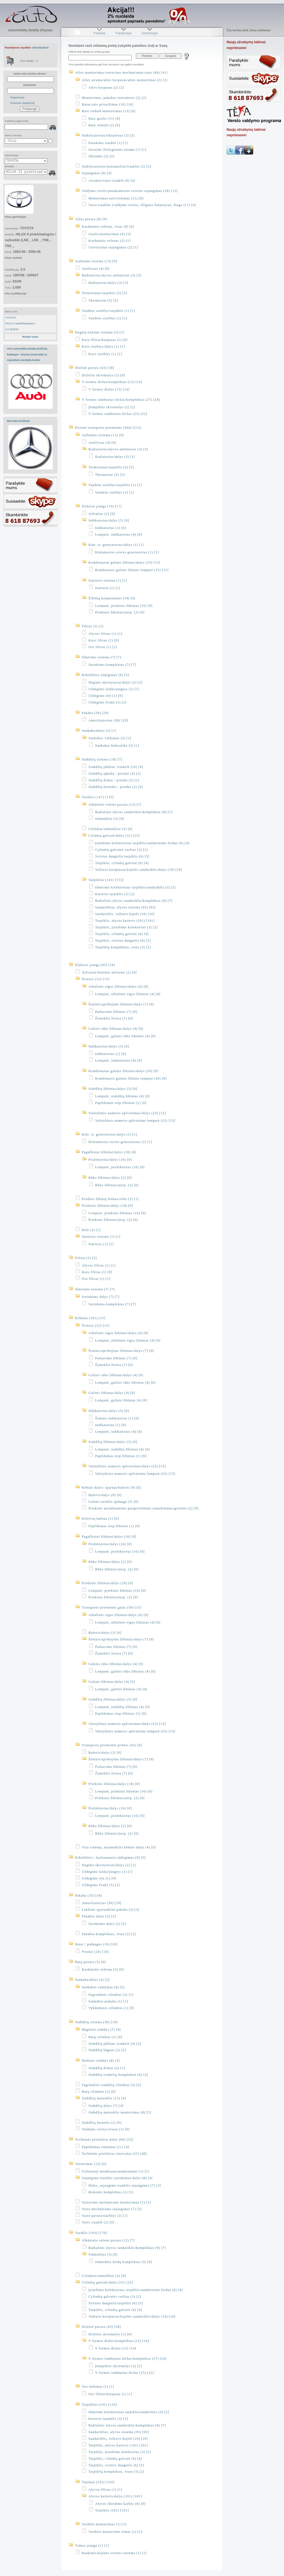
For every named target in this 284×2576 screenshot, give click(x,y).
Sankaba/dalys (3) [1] (99, 731)
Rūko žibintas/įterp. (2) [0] (117, 1185)
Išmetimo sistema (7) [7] (101, 657)
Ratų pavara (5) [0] (90, 1962)
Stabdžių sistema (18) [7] (102, 759)
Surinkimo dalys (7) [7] (101, 1297)
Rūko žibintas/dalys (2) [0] (110, 1178)
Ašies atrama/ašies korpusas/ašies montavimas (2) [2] (125, 80)
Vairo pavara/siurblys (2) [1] (105, 2216)
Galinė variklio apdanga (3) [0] (113, 1502)
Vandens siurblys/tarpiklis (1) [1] (108, 311)
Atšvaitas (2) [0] (101, 514)
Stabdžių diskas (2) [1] (106, 2068)
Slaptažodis (30, 85)
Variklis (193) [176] (91, 2233)
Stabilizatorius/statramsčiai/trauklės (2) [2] (116, 166)
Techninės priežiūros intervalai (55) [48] (114, 2154)
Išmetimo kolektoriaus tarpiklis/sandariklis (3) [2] (135, 887)
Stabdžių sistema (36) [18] (96, 2022)
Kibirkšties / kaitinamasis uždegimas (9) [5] (110, 1858)
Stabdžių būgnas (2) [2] (107, 2050)
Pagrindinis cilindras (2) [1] (110, 1995)
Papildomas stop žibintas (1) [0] (120, 1103)
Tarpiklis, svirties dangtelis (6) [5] (123, 940)
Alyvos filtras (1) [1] (105, 634)
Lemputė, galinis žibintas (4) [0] (121, 1400)
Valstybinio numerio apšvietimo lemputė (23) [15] (135, 1121)
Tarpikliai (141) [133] (105, 880)
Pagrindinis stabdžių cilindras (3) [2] (111, 2085)
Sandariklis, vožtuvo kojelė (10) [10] (124, 914)
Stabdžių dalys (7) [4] (105, 2106)
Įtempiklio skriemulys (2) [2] (111, 407)
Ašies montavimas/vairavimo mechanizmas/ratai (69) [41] (121, 73)
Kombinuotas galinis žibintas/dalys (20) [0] (123, 1071)
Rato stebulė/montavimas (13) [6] (109, 111)
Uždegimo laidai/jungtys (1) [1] (113, 689)
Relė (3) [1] (91, 1230)
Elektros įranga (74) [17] (102, 506)
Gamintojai (149, 33)
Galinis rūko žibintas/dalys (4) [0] (115, 1029)
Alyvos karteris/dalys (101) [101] (115, 2496)
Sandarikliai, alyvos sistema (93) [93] (125, 907)
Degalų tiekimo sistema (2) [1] (99, 332)
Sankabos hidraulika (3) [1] (117, 746)
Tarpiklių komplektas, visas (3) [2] (123, 947)
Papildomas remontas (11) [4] (105, 2147)
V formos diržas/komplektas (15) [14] (112, 382)
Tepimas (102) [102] (98, 2482)
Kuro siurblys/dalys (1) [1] (103, 346)
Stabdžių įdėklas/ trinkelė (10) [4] (115, 767)
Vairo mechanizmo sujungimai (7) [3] (112, 2209)
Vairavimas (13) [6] (90, 2164)
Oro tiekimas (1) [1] (98, 2386)
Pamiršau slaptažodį (22, 102)
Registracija (17, 97)
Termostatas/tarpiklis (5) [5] (104, 293)
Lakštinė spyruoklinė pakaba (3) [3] (110, 1910)
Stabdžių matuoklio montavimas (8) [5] (119, 2112)
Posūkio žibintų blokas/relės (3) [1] (110, 1199)
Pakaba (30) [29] (95, 713)
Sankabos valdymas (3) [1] (109, 738)
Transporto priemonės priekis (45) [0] (112, 1745)
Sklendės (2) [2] (101, 156)
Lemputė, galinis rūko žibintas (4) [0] (125, 1036)
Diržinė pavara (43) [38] (94, 368)
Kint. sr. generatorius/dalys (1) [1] (116, 545)
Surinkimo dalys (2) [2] (107, 1924)
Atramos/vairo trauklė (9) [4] (111, 181)
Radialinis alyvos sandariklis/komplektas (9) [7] (134, 812)
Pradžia (77, 33)
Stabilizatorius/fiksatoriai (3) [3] (108, 135)
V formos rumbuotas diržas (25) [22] (117, 414)
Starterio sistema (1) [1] (107, 580)
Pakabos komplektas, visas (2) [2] (109, 1934)
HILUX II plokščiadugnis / (20, 323)
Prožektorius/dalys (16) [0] (110, 1160)
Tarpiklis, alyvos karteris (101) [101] (125, 921)
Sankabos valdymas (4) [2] (103, 1987)
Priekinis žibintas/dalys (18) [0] (107, 1206)
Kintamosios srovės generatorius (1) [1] (127, 552)
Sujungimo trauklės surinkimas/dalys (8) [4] (117, 2178)
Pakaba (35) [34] (88, 1895)
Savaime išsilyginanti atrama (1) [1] (117, 149)
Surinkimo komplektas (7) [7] (112, 665)
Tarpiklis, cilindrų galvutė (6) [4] (122, 863)
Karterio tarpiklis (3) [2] (115, 894)
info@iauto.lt (40, 47)
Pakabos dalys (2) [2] (99, 1916)
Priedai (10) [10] (95, 1952)
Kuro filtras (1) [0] (103, 640)
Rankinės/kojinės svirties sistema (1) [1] (114, 2553)
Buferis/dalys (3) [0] (104, 1633)
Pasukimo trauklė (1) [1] (108, 143)
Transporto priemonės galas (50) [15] (111, 1607)
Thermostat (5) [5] (103, 300)
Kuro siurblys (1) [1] (105, 354)
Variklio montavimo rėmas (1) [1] (115, 2532)
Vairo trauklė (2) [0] (98, 2222)
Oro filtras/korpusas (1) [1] (110, 2394)
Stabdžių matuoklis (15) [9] (104, 2098)
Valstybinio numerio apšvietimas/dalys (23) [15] (127, 1113)
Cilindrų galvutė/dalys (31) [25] (114, 836)
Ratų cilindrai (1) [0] (105, 2037)
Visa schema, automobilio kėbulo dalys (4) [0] (119, 1847)
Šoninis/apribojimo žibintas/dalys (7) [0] (121, 1004)
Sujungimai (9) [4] (96, 173)
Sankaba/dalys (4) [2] (92, 1980)
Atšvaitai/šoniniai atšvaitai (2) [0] (109, 972)
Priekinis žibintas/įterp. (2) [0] (119, 612)
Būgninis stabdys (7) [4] (101, 2029)
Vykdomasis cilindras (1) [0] (111, 2008)
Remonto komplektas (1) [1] (110, 2192)
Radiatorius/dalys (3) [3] (108, 283)
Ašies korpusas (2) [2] (106, 87)
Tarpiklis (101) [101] (112, 2510)
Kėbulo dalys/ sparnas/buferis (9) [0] (111, 1487)
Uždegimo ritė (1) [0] (105, 696)
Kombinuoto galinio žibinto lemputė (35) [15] (132, 570)
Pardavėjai (123, 33)
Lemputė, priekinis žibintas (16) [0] (117, 1213)
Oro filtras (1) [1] (102, 647)
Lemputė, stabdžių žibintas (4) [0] (122, 1096)
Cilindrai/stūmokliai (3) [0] (110, 829)
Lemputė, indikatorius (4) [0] (118, 534)
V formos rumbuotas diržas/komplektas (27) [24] (121, 400)
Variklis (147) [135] (98, 797)
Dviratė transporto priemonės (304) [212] (108, 428)
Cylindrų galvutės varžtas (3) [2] (121, 850)
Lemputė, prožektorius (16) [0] (120, 1167)
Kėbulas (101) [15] (90, 1318)
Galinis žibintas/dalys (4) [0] (111, 1393)
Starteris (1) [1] (107, 588)
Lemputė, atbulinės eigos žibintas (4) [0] (128, 994)
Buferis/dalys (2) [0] (104, 1753)
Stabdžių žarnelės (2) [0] (101, 2123)
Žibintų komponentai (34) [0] (111, 598)
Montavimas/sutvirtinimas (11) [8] (116, 198)
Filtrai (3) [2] (92, 626)
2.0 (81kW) (12, 329)
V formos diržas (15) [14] (109, 389)
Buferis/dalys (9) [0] (104, 1495)
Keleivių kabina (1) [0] (100, 1519)
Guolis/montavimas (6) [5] (109, 234)
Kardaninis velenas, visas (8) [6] (108, 226)
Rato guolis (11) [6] (104, 118)
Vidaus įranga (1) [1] (92, 2545)
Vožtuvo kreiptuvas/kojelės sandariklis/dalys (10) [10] (138, 870)
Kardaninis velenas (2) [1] (109, 241)
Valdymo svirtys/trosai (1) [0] (106, 2129)
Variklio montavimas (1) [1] (104, 2524)
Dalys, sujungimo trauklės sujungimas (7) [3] (124, 2185)
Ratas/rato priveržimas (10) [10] (107, 104)
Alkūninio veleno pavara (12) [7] (114, 805)
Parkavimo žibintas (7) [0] (116, 1012)
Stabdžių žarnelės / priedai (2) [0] (115, 787)
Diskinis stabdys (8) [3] (101, 2061)
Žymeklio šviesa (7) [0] (114, 1018)
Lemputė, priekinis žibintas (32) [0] (124, 606)
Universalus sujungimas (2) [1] (113, 247)
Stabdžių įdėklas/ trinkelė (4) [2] (114, 2044)
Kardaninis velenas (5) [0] (103, 1969)
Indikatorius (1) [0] (110, 528)
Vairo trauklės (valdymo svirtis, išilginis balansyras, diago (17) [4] (142, 205)
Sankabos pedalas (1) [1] (108, 2001)
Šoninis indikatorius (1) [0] (117, 1418)
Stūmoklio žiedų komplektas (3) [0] (123, 2262)
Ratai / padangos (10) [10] (96, 1944)
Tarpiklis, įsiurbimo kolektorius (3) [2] (126, 927)
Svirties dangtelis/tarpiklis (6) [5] (122, 856)
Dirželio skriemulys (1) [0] (103, 375)
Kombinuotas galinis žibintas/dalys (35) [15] (124, 562)
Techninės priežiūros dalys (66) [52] (104, 2139)
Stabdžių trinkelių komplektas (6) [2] (118, 2075)
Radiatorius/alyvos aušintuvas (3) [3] (111, 275)
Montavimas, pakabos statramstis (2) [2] (114, 98)
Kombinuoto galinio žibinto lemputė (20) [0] (131, 1078)
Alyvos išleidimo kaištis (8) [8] (120, 2504)
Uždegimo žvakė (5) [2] (107, 702)
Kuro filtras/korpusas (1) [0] (105, 340)
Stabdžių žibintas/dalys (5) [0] (112, 1089)
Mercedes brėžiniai (18, 421)
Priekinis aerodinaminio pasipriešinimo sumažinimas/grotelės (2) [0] (143, 1508)
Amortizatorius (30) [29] (108, 720)
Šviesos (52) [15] (96, 979)
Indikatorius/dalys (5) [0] (108, 520)
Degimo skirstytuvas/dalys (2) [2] (115, 682)
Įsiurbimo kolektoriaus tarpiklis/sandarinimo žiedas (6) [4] (142, 843)
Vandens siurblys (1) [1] (107, 318)
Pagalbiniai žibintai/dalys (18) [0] (109, 1152)
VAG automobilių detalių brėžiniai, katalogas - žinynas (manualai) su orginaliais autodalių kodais (27, 354)
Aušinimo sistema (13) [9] (96, 261)
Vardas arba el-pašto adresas (30, 73)
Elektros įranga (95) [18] (95, 965)
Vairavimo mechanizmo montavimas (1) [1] (116, 2202)
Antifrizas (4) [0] (96, 269)
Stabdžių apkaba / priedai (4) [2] (114, 773)
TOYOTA (10, 317)
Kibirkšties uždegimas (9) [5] (105, 675)
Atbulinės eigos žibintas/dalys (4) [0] (118, 986)
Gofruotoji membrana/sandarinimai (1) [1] (115, 2171)
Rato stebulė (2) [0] (104, 125)
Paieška (99, 33)
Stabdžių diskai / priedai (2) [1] (113, 780)
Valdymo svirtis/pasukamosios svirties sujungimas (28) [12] (130, 191)
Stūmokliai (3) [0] (109, 819)
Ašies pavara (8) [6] (91, 219)
